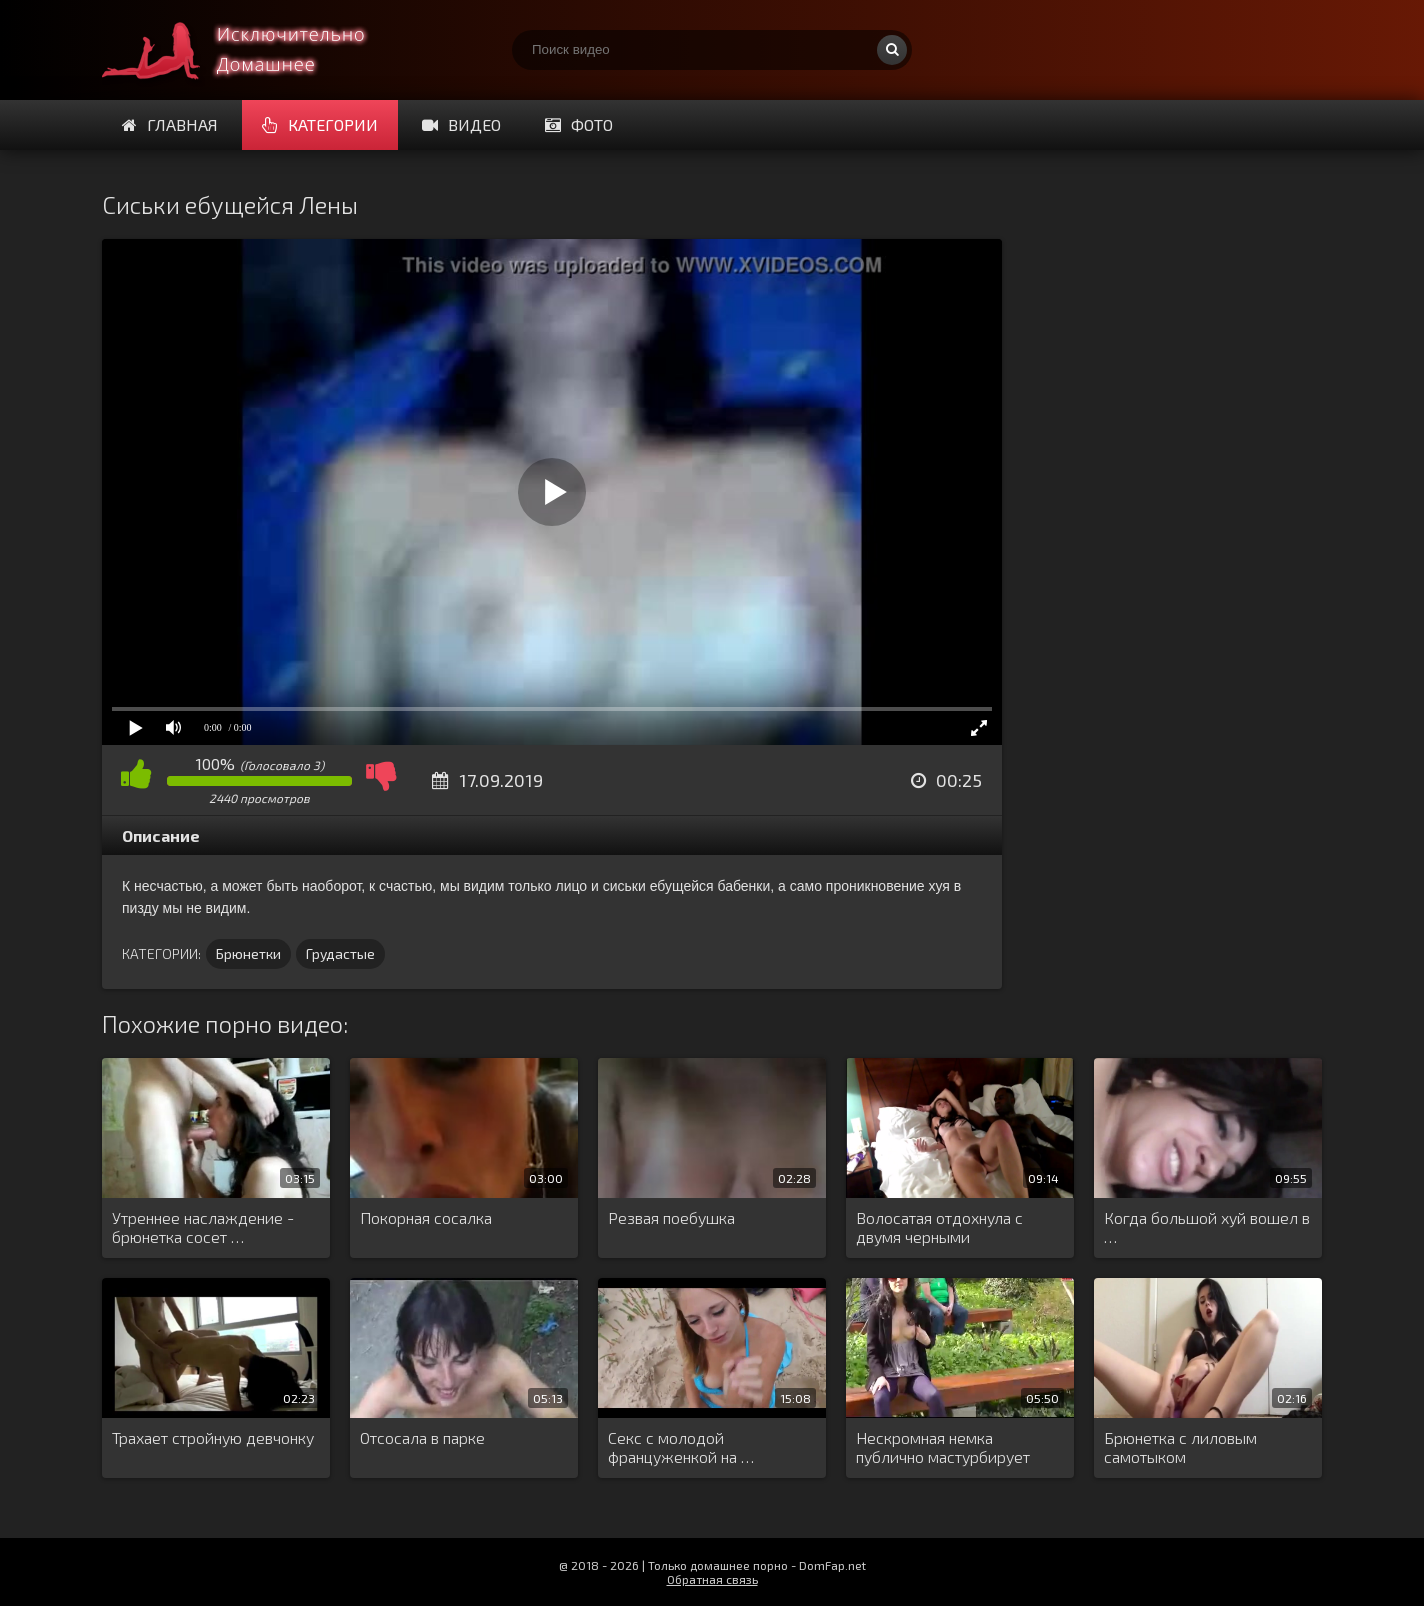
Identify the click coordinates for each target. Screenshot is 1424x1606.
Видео (461, 124)
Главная (170, 124)
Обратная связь (712, 1579)
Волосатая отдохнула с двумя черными (939, 1227)
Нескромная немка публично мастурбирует (943, 1447)
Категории (320, 124)
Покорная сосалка (426, 1217)
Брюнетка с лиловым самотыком (1180, 1447)
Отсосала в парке (422, 1437)
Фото (579, 124)
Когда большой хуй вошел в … (1207, 1227)
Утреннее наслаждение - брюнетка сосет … (203, 1227)
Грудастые (340, 953)
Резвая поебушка (671, 1217)
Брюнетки (248, 953)
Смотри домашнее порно (252, 50)
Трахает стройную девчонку (213, 1437)
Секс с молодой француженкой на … (681, 1447)
